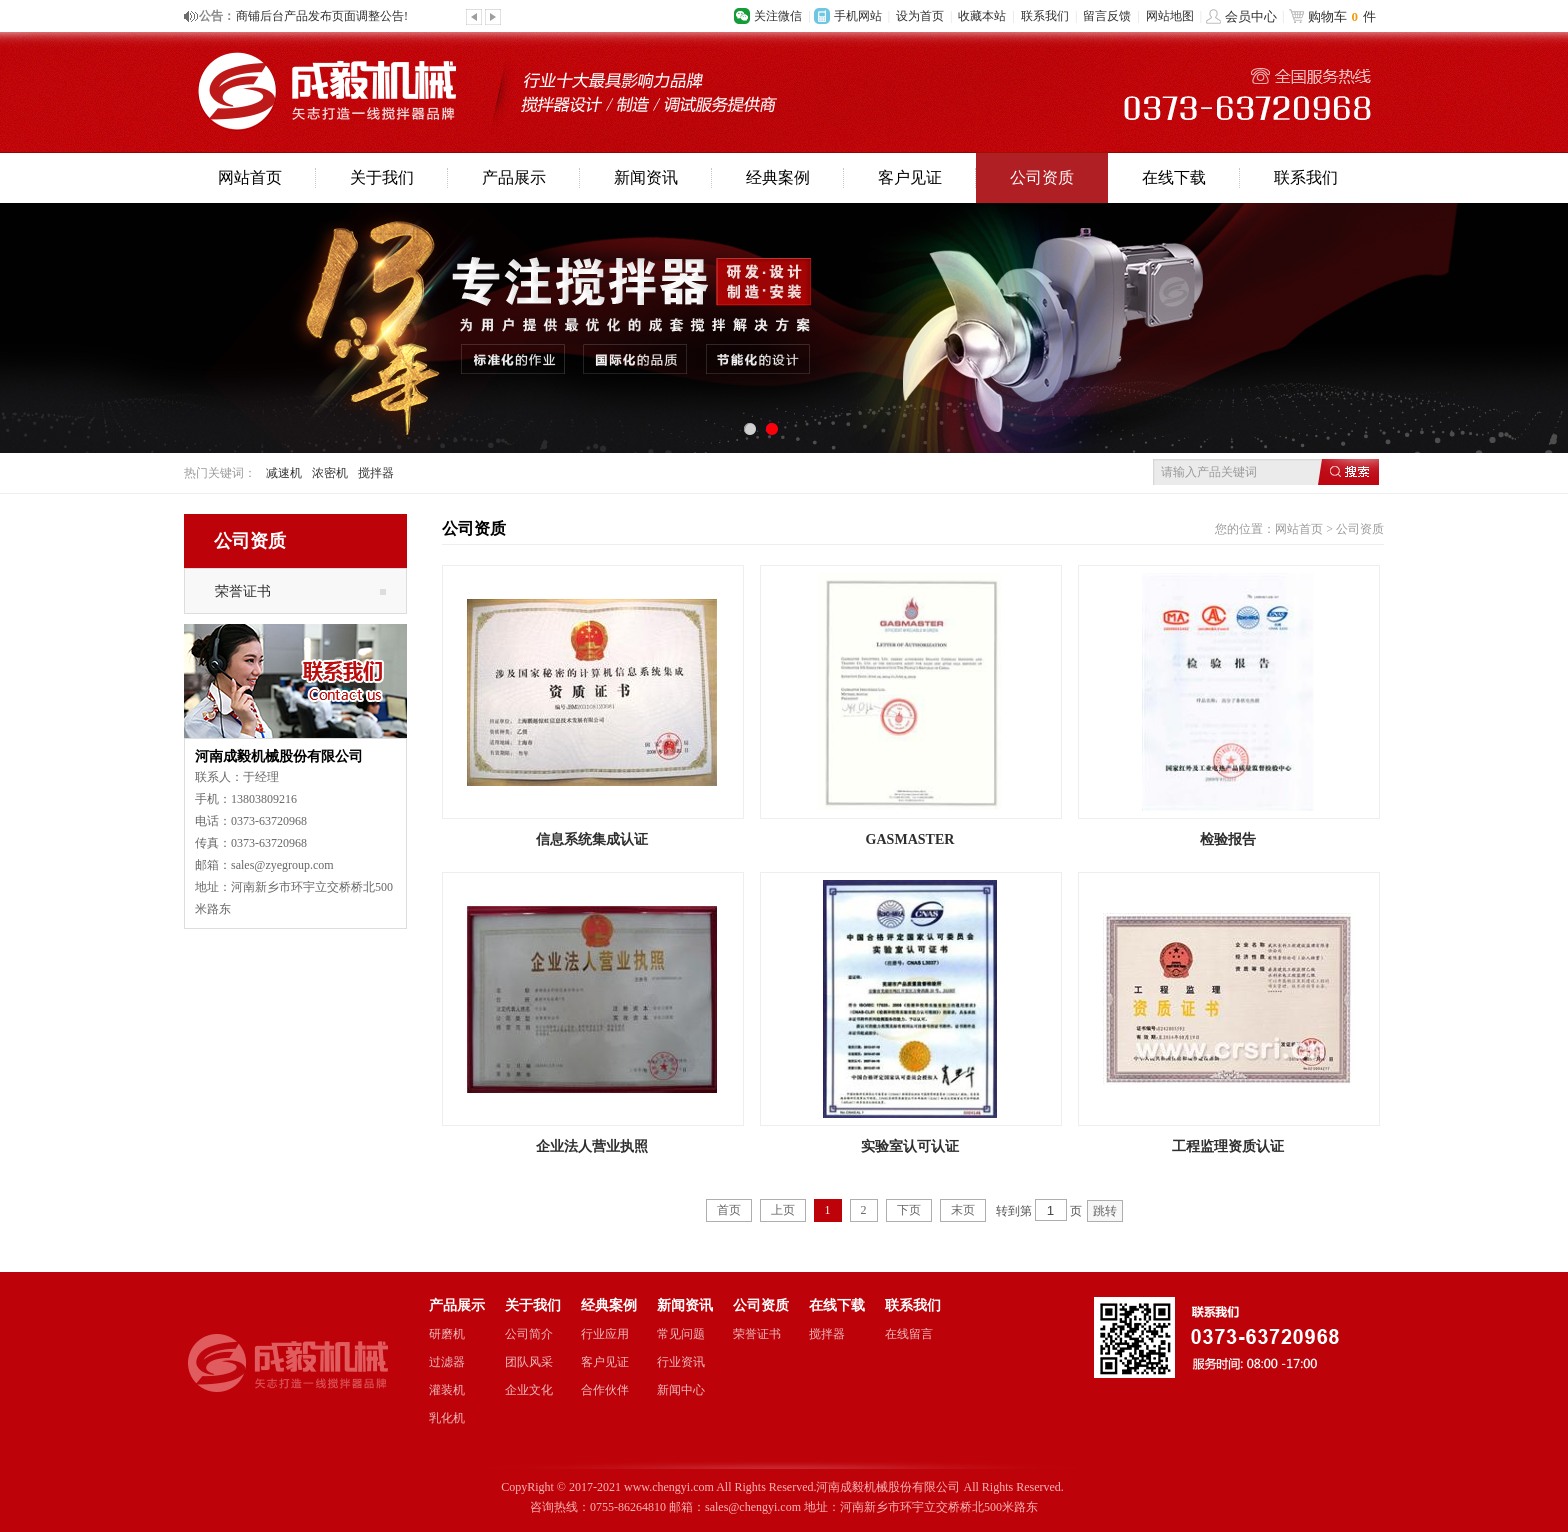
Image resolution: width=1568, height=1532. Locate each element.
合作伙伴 (605, 1390)
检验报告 (1228, 839)
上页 (783, 1210)
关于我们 (382, 177)
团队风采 (529, 1362)
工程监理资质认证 (1228, 1146)
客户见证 (910, 177)
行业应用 (605, 1334)
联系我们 (1045, 16)
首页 (729, 1210)
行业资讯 (681, 1362)
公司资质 (1042, 177)
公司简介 (529, 1334)
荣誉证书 (243, 591)
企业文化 (529, 1390)
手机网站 (858, 16)
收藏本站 (982, 16)
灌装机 (447, 1390)
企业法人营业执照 (592, 1146)
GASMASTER (910, 839)
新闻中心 (681, 1390)
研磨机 (447, 1334)
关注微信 (778, 16)
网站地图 (1170, 16)
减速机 (284, 473)
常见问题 (681, 1334)
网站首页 (250, 177)
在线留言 (909, 1334)
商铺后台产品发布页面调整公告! (322, 16)
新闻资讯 (646, 177)
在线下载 (1174, 177)
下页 (909, 1210)
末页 (963, 1210)
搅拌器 (376, 473)
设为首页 (920, 16)
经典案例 (778, 177)
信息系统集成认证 (592, 839)
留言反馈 (1107, 16)
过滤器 (447, 1362)
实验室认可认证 (910, 1146)
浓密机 (330, 473)
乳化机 (447, 1418)
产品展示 (514, 177)
